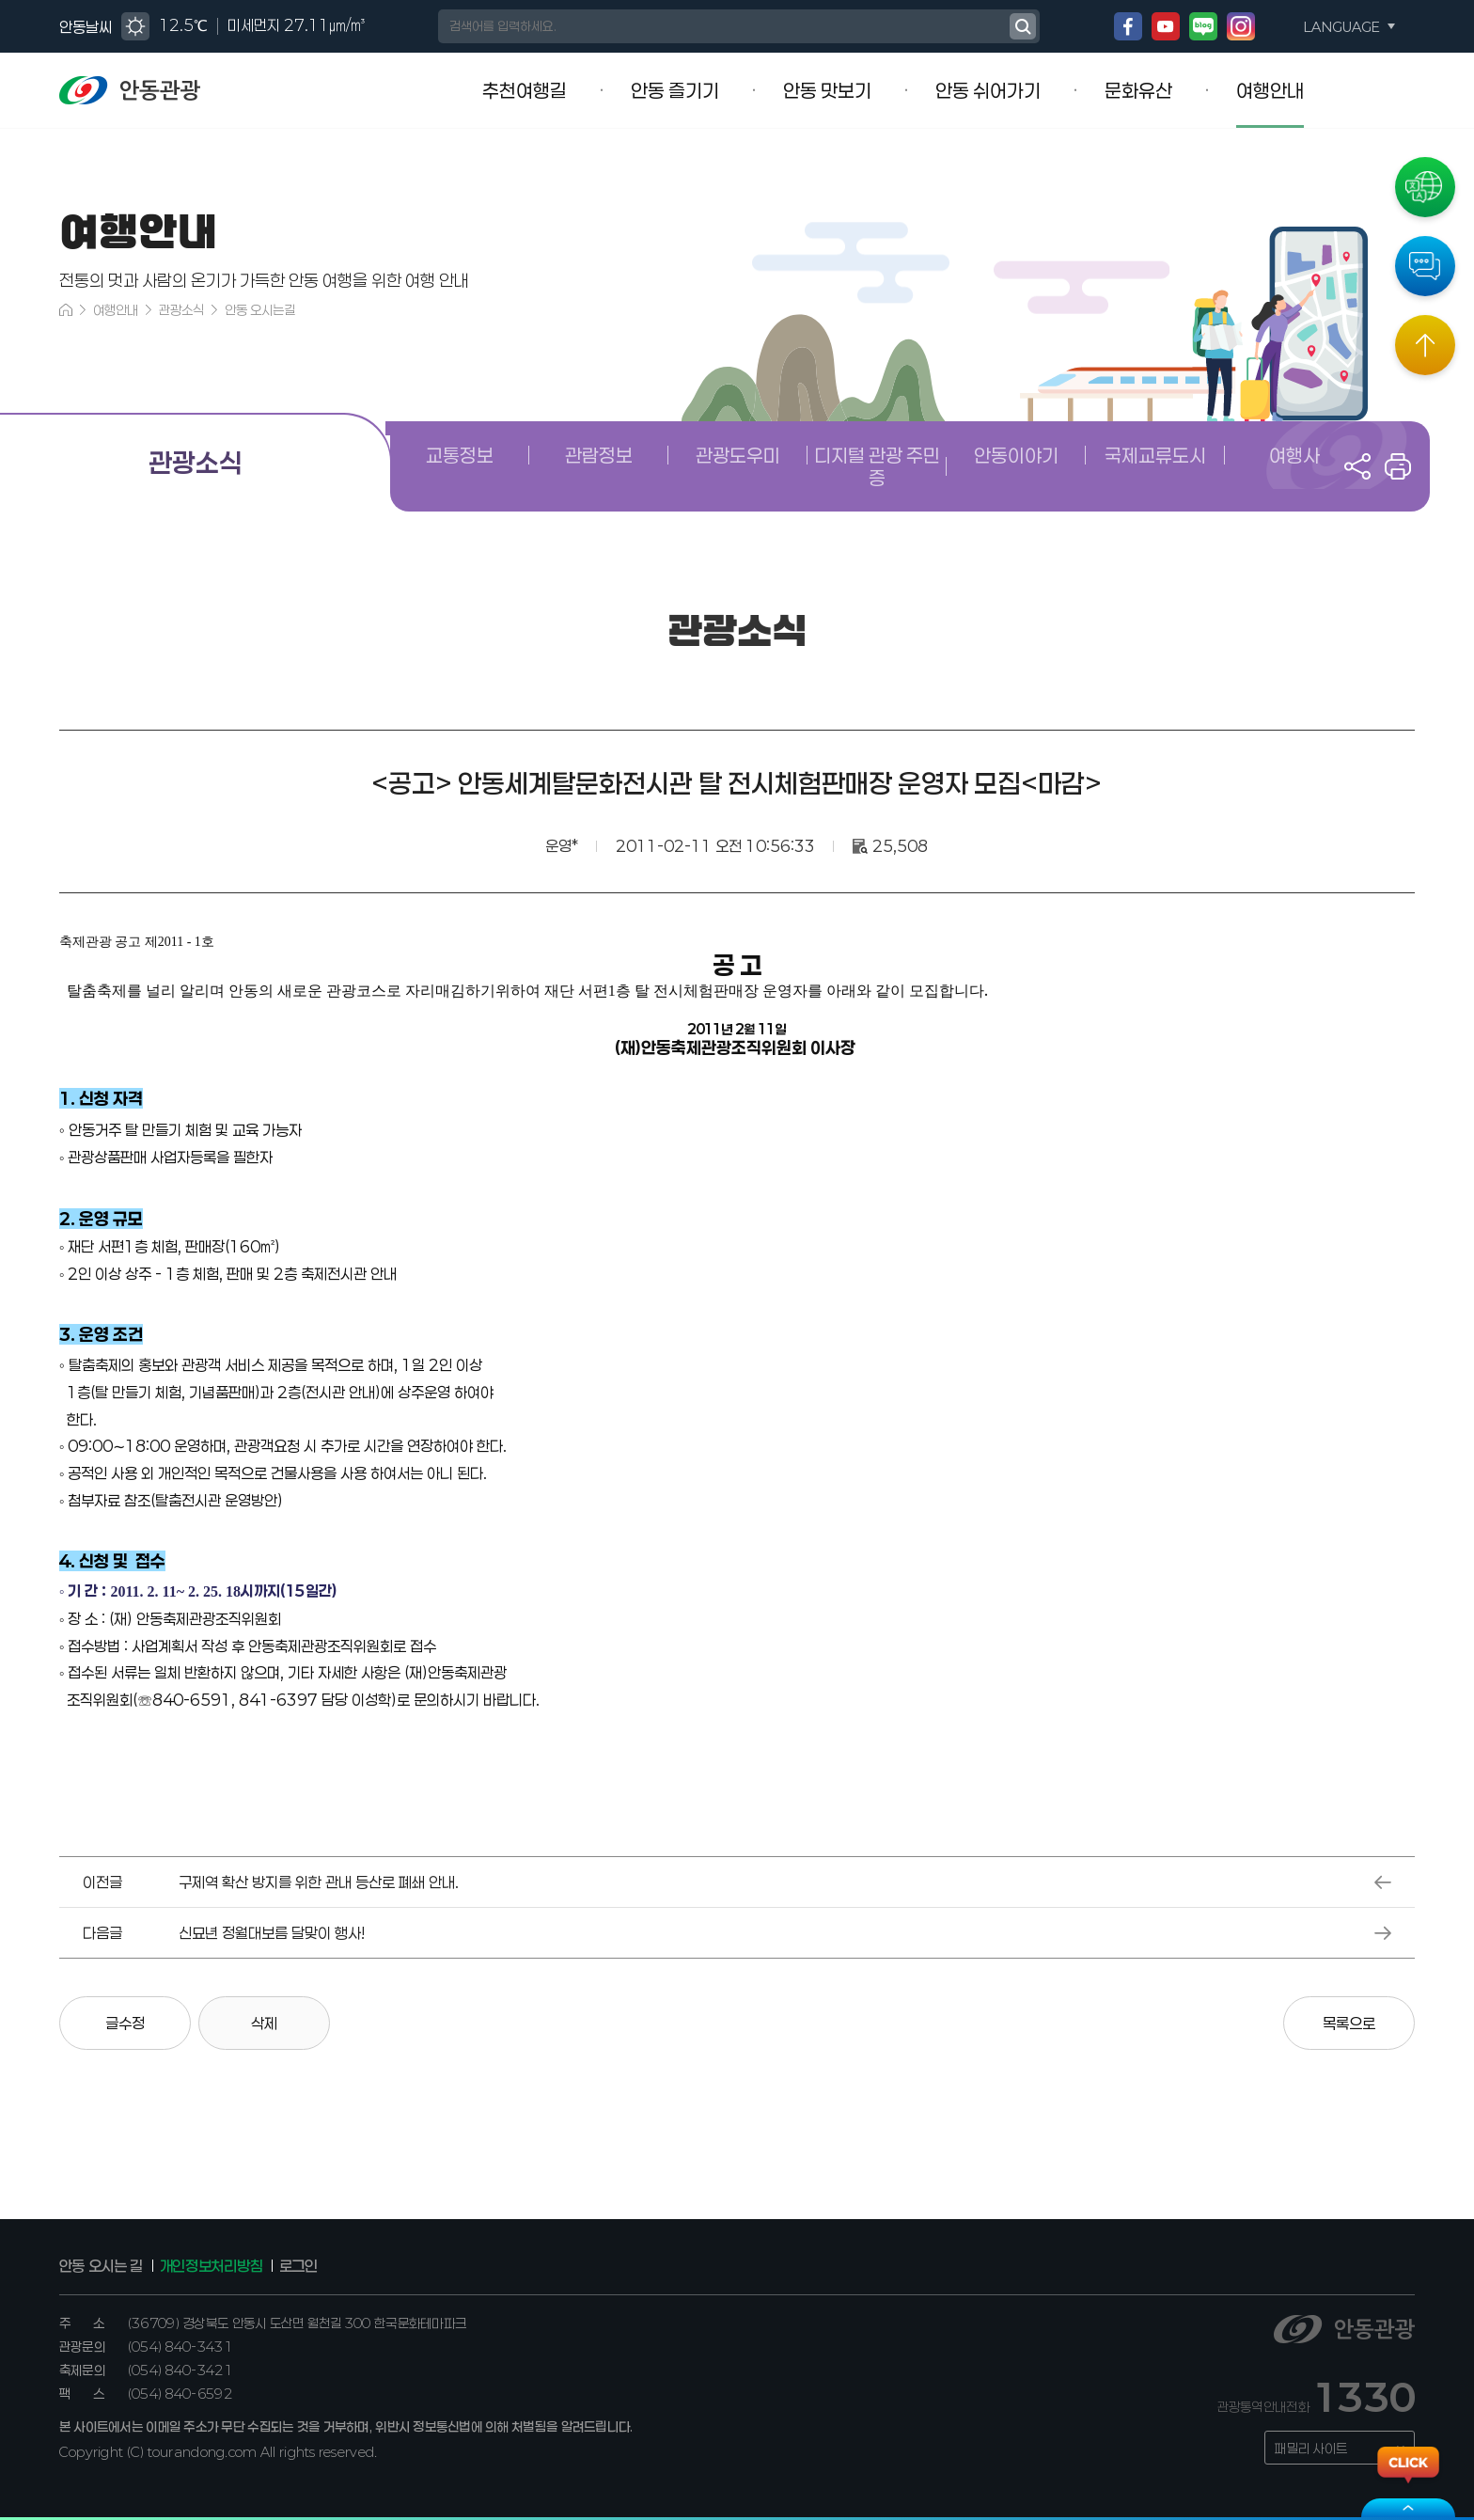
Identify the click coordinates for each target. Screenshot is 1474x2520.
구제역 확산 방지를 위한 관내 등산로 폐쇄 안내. (319, 1882)
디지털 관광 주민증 (877, 466)
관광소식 (181, 310)
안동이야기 (1016, 455)
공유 (1357, 466)
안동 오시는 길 (101, 2266)
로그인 (298, 2266)
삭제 (264, 2023)
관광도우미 (738, 455)
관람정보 (599, 455)
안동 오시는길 (260, 310)
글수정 (125, 2023)
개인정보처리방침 (211, 2266)
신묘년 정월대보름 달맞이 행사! (272, 1933)
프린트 (1398, 466)
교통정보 (460, 455)
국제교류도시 (1155, 455)
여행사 (1294, 455)
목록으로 (1349, 2023)
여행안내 (115, 310)
